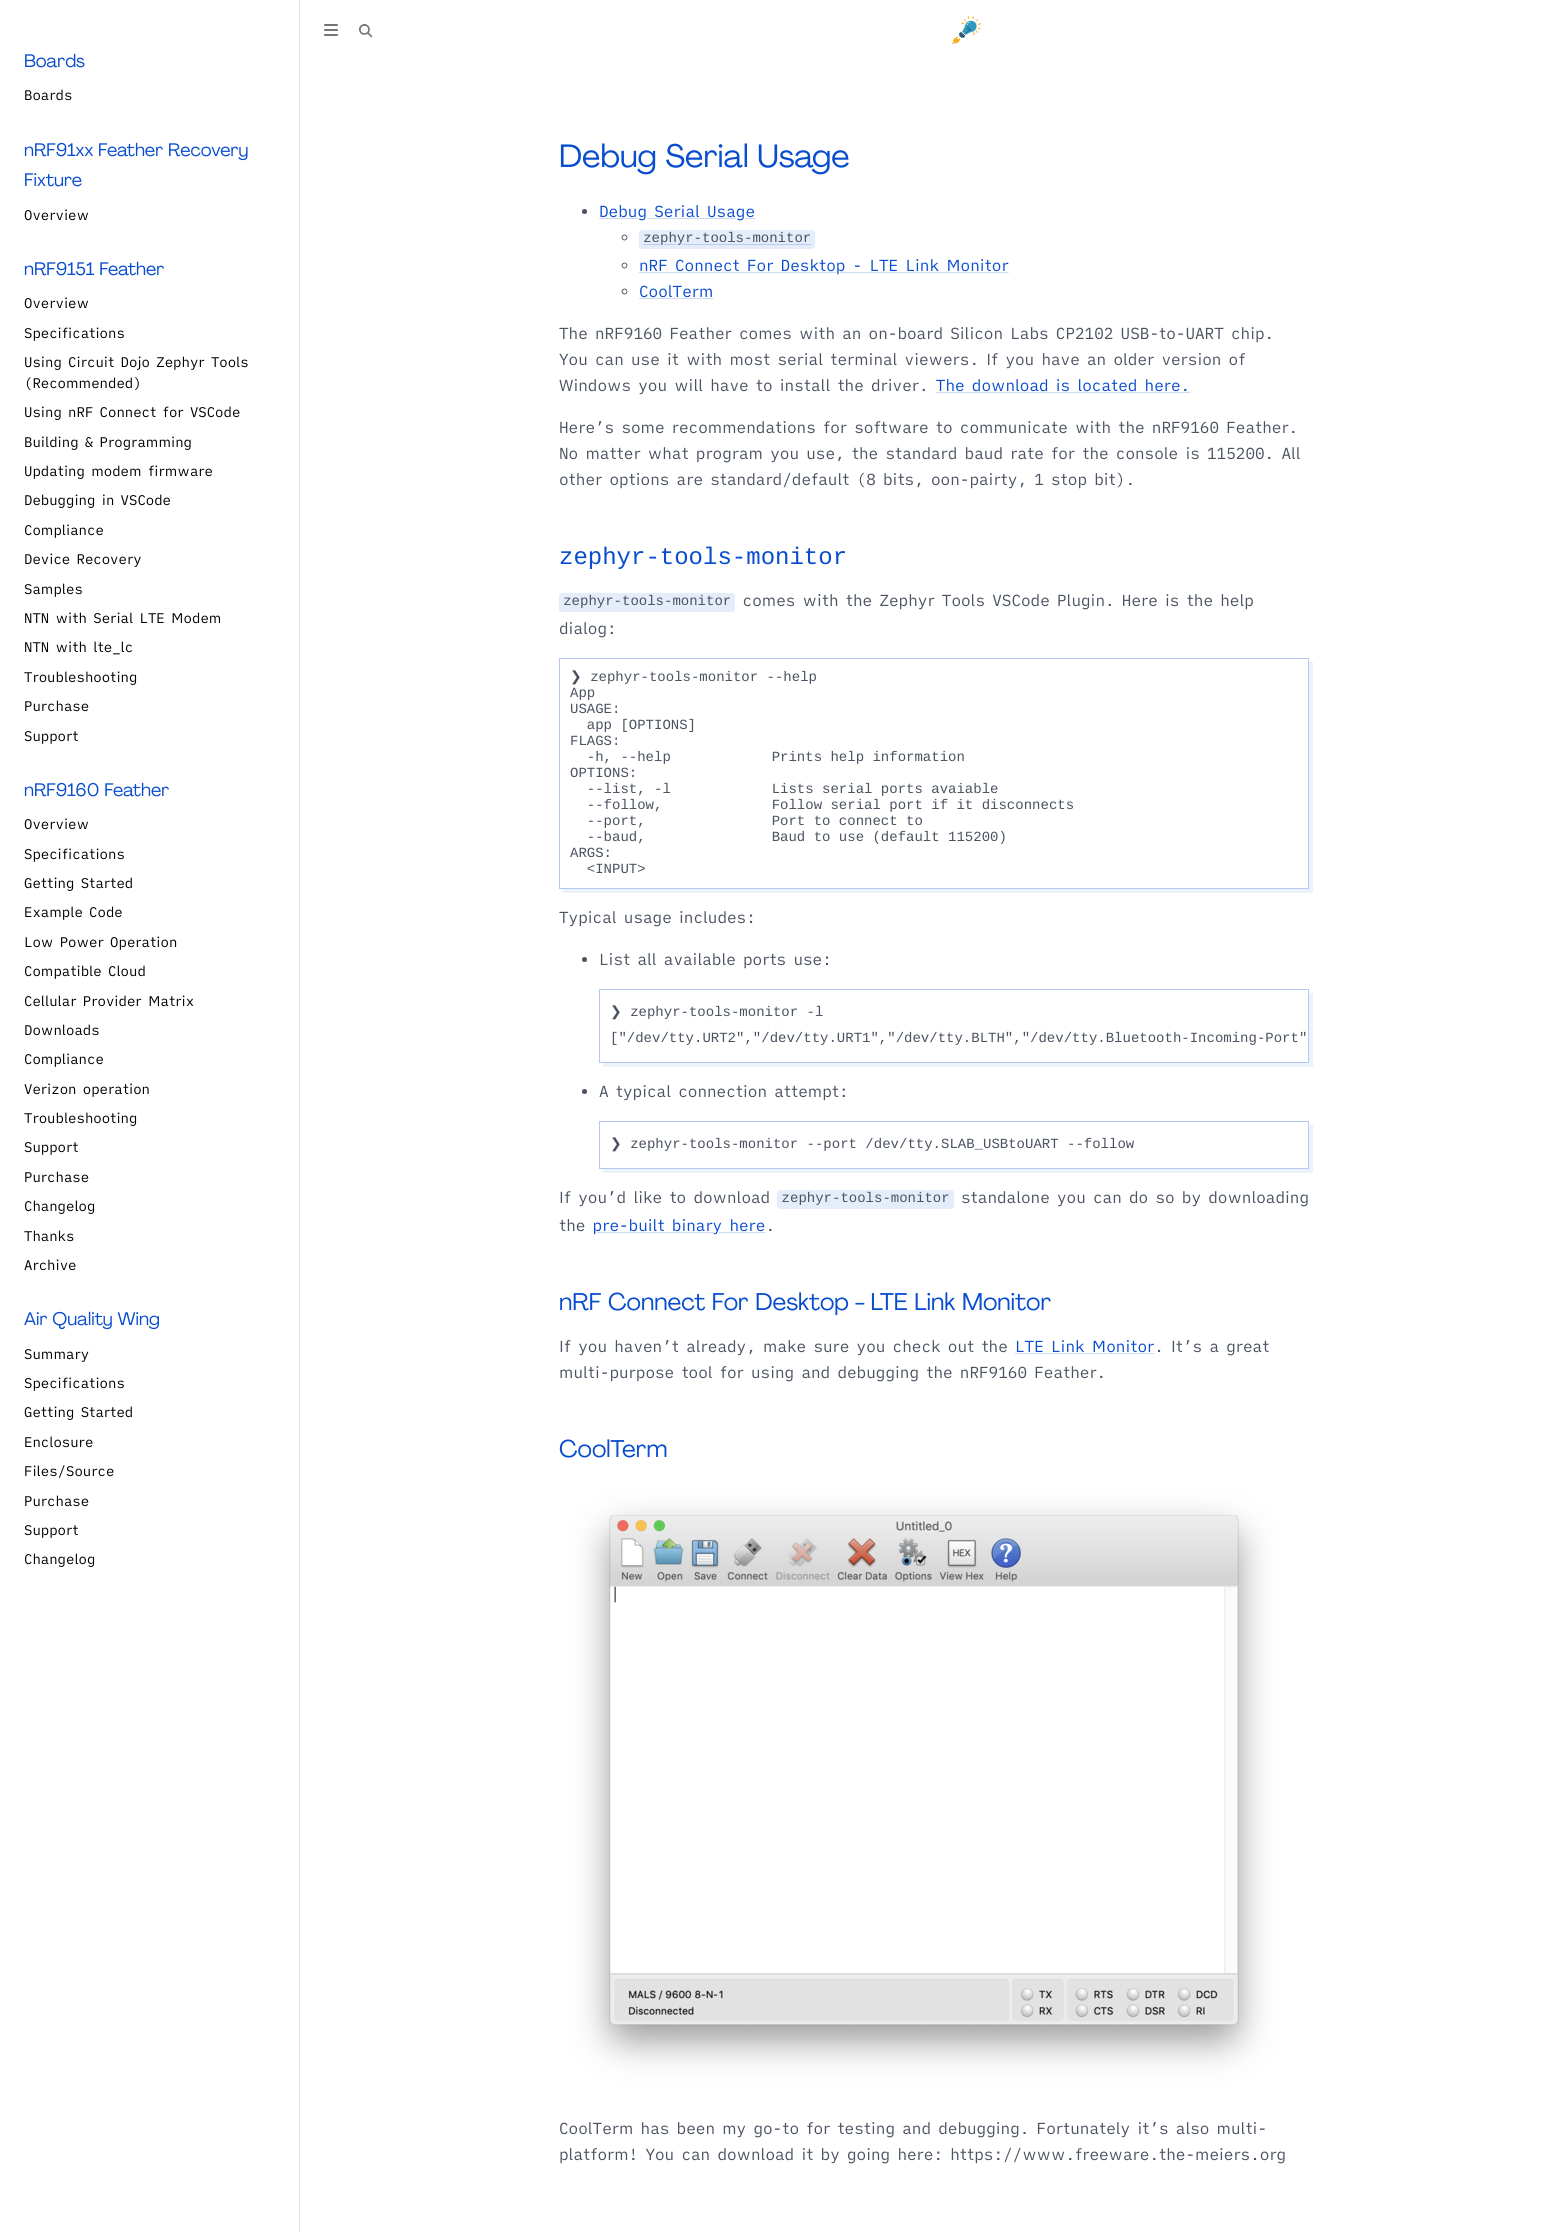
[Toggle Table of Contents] (331, 33)
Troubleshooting (80, 677)
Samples (53, 589)
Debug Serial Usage (704, 156)
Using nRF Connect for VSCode (132, 412)
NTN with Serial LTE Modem (122, 618)
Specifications (74, 333)
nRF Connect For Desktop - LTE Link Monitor (824, 266)
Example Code (73, 912)
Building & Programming (108, 442)
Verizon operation (87, 1089)
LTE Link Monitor (1084, 1347)
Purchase (56, 706)
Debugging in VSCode (97, 500)
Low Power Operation (100, 942)
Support (51, 736)
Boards (48, 95)
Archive (50, 1265)
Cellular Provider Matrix (109, 1001)
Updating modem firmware (118, 471)
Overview (56, 215)
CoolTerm (676, 292)
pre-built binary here (679, 1226)
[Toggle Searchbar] (366, 33)
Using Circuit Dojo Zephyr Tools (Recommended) (136, 372)
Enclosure (58, 1442)
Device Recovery (83, 559)
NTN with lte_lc (78, 647)
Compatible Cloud (85, 971)
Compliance (64, 530)
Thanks (49, 1236)
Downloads (62, 1030)
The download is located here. (1063, 386)
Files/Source (69, 1471)
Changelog (59, 1206)
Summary (56, 1354)
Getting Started (78, 883)
